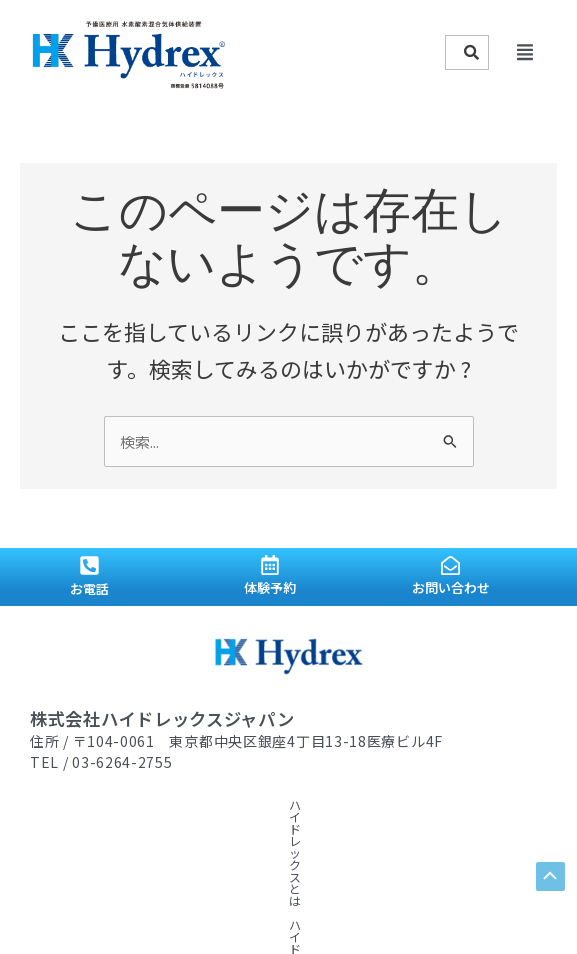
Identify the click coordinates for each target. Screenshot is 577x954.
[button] (525, 53)
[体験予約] (270, 565)
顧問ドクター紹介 (432, 803)
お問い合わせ (451, 585)
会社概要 (245, 827)
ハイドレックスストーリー (228, 803)
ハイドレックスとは (84, 803)
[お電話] (89, 564)
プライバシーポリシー (347, 827)
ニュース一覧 (167, 827)
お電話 (89, 586)
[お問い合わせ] (450, 564)
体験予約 (270, 586)
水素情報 (342, 803)
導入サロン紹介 (72, 827)
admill (420, 910)
